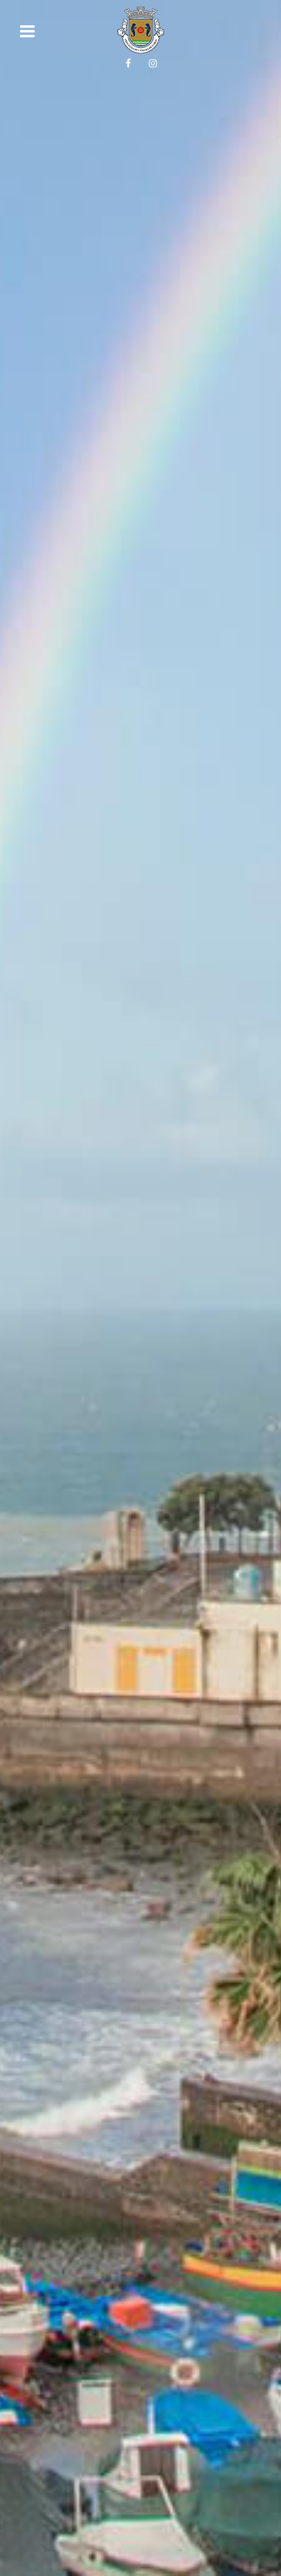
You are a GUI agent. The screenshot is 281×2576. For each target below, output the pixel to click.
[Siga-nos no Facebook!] (128, 63)
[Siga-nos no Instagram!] (153, 63)
